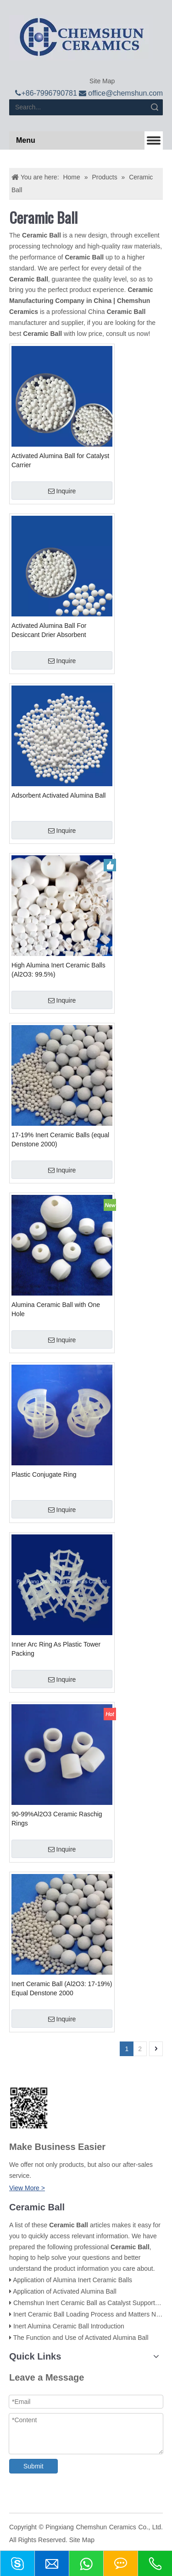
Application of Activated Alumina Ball (65, 2291)
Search (154, 107)
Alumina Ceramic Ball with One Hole (55, 1309)
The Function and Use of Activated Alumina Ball (81, 2337)
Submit (33, 2466)
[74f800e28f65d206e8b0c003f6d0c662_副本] (28, 2107)
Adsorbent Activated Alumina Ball (58, 795)
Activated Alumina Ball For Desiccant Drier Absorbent (48, 630)
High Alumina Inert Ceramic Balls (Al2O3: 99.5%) (58, 969)
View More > (27, 2188)
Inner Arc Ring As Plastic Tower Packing (55, 1649)
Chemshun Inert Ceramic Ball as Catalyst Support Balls (92, 2302)
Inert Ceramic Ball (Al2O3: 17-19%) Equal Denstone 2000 (61, 1988)
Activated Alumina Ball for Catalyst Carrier (60, 460)
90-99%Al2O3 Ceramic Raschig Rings (56, 1818)
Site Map (101, 81)
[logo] (81, 37)
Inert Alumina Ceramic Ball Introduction (68, 2326)
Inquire (62, 491)
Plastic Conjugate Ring (44, 1474)
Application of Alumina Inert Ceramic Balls (72, 2280)
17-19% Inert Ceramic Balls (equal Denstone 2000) (60, 1139)
